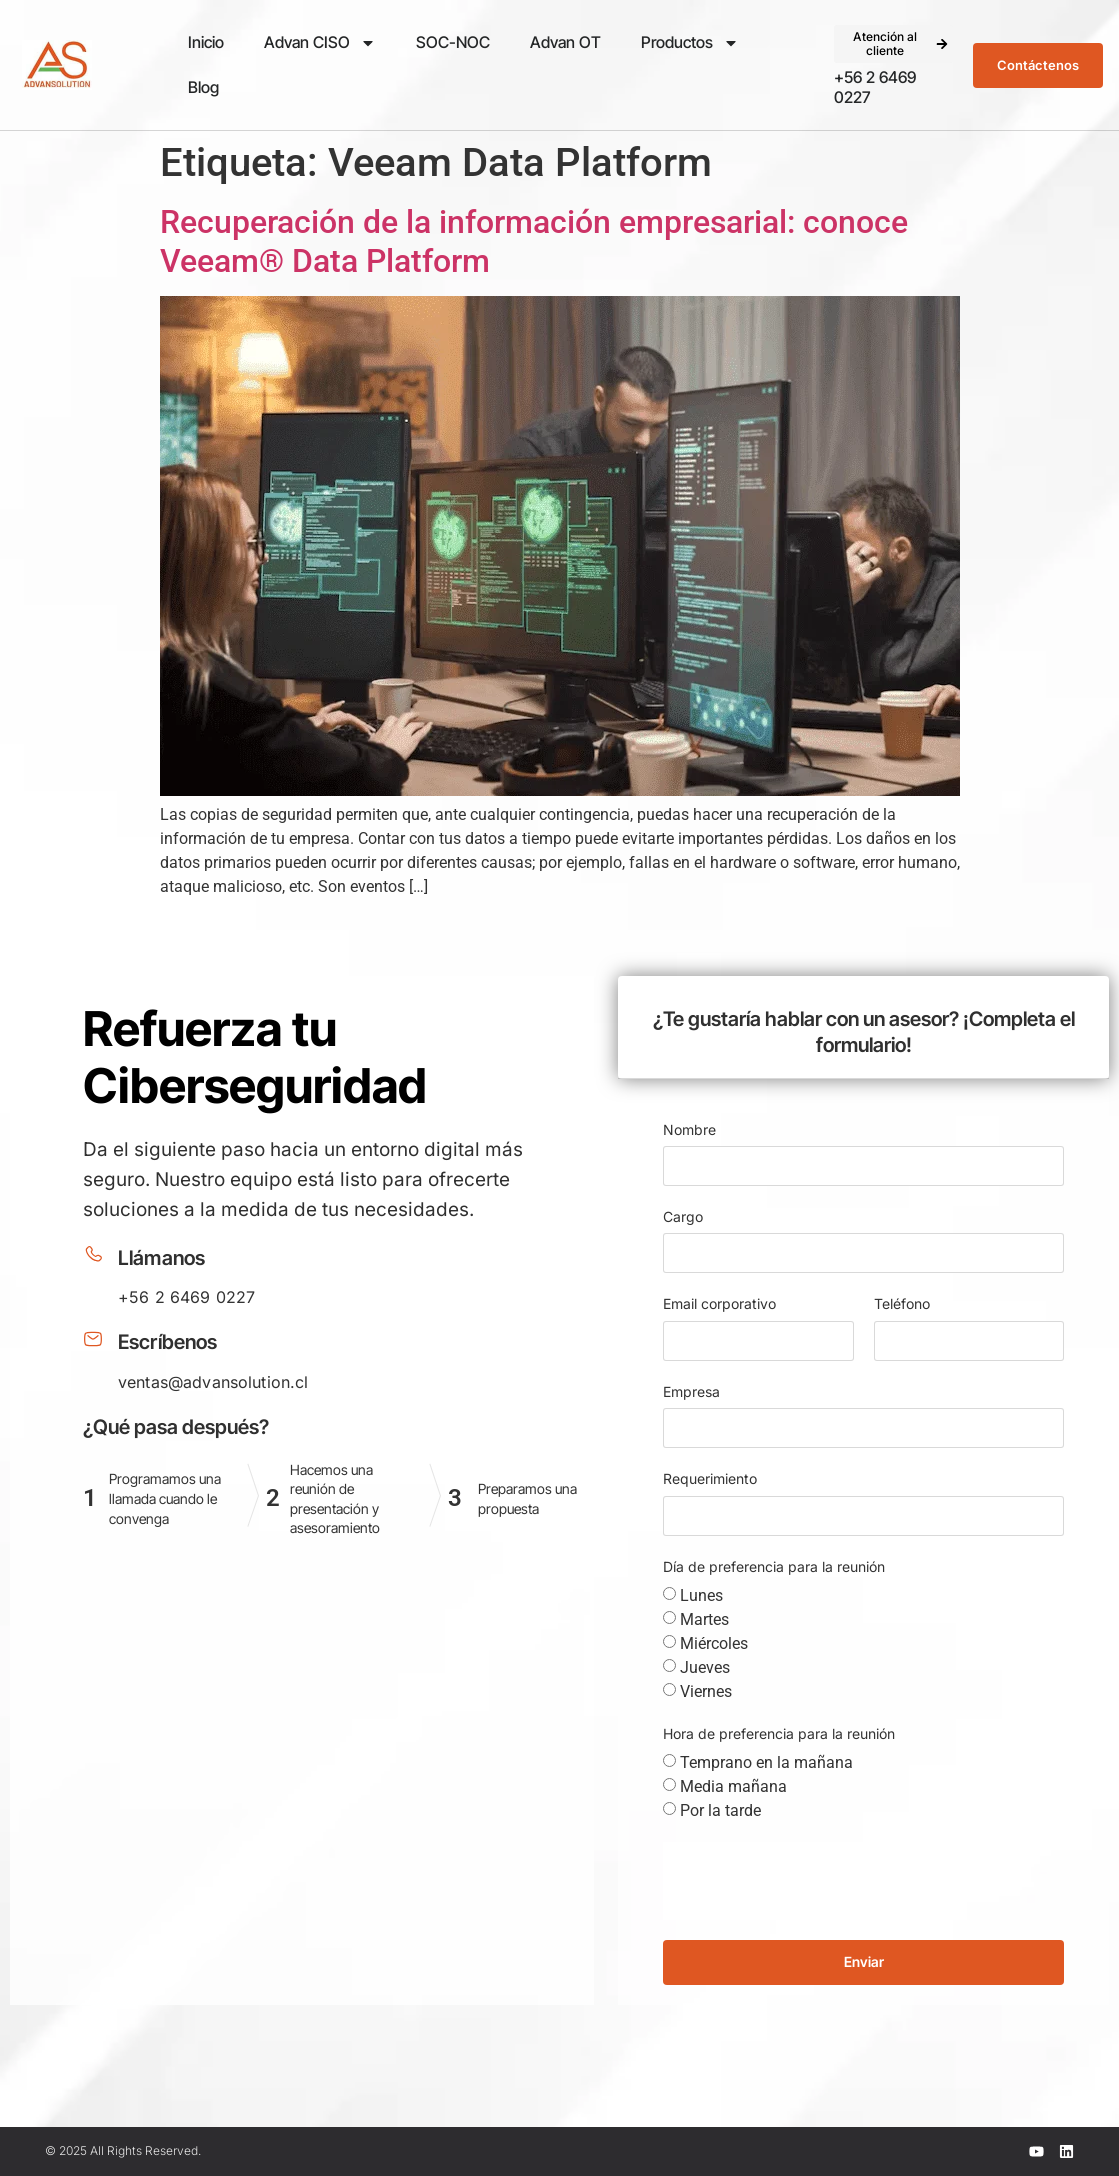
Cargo (683, 1216)
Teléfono (902, 1303)
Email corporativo (719, 1303)
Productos (690, 43)
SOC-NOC (453, 42)
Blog (203, 87)
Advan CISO (320, 43)
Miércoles (714, 1643)
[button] (894, 44)
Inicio (206, 42)
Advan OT (565, 42)
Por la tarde (720, 1810)
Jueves (705, 1667)
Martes (704, 1619)
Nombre (689, 1129)
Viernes (706, 1691)
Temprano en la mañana (766, 1762)
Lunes (701, 1595)
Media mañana (733, 1786)
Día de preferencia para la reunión (774, 1566)
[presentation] (815, 1881)
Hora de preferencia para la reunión (779, 1733)
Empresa (691, 1391)
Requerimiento (710, 1478)
